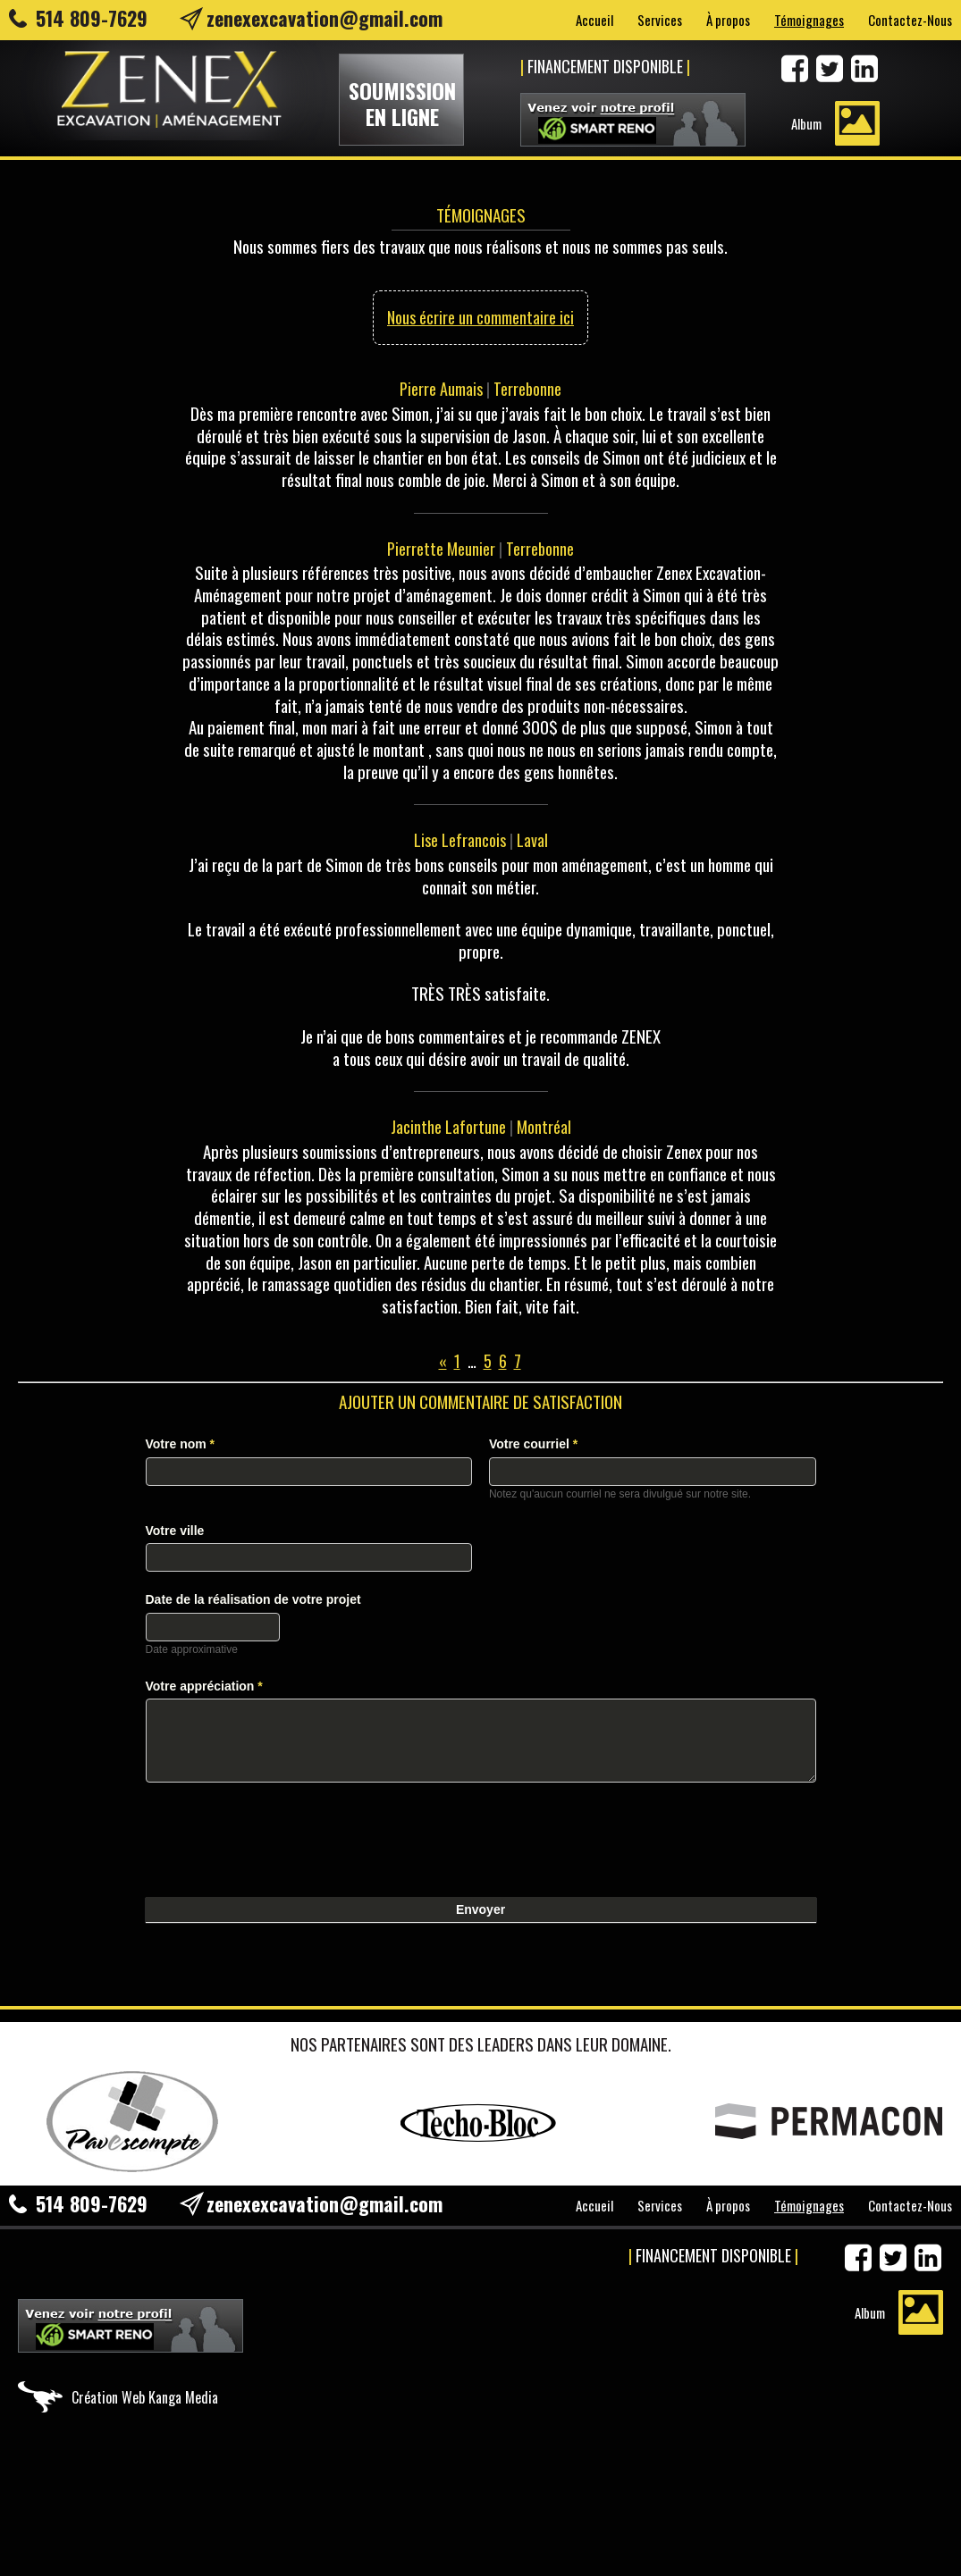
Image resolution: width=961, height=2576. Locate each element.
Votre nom (180, 1444)
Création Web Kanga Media (145, 2397)
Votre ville (175, 1530)
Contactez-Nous (910, 19)
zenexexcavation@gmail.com (325, 18)
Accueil (594, 19)
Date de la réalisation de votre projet (253, 1599)
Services (659, 19)
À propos (728, 19)
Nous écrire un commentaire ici (480, 317)
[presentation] (281, 1835)
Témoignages (809, 19)
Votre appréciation (204, 1686)
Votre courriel (533, 1444)
